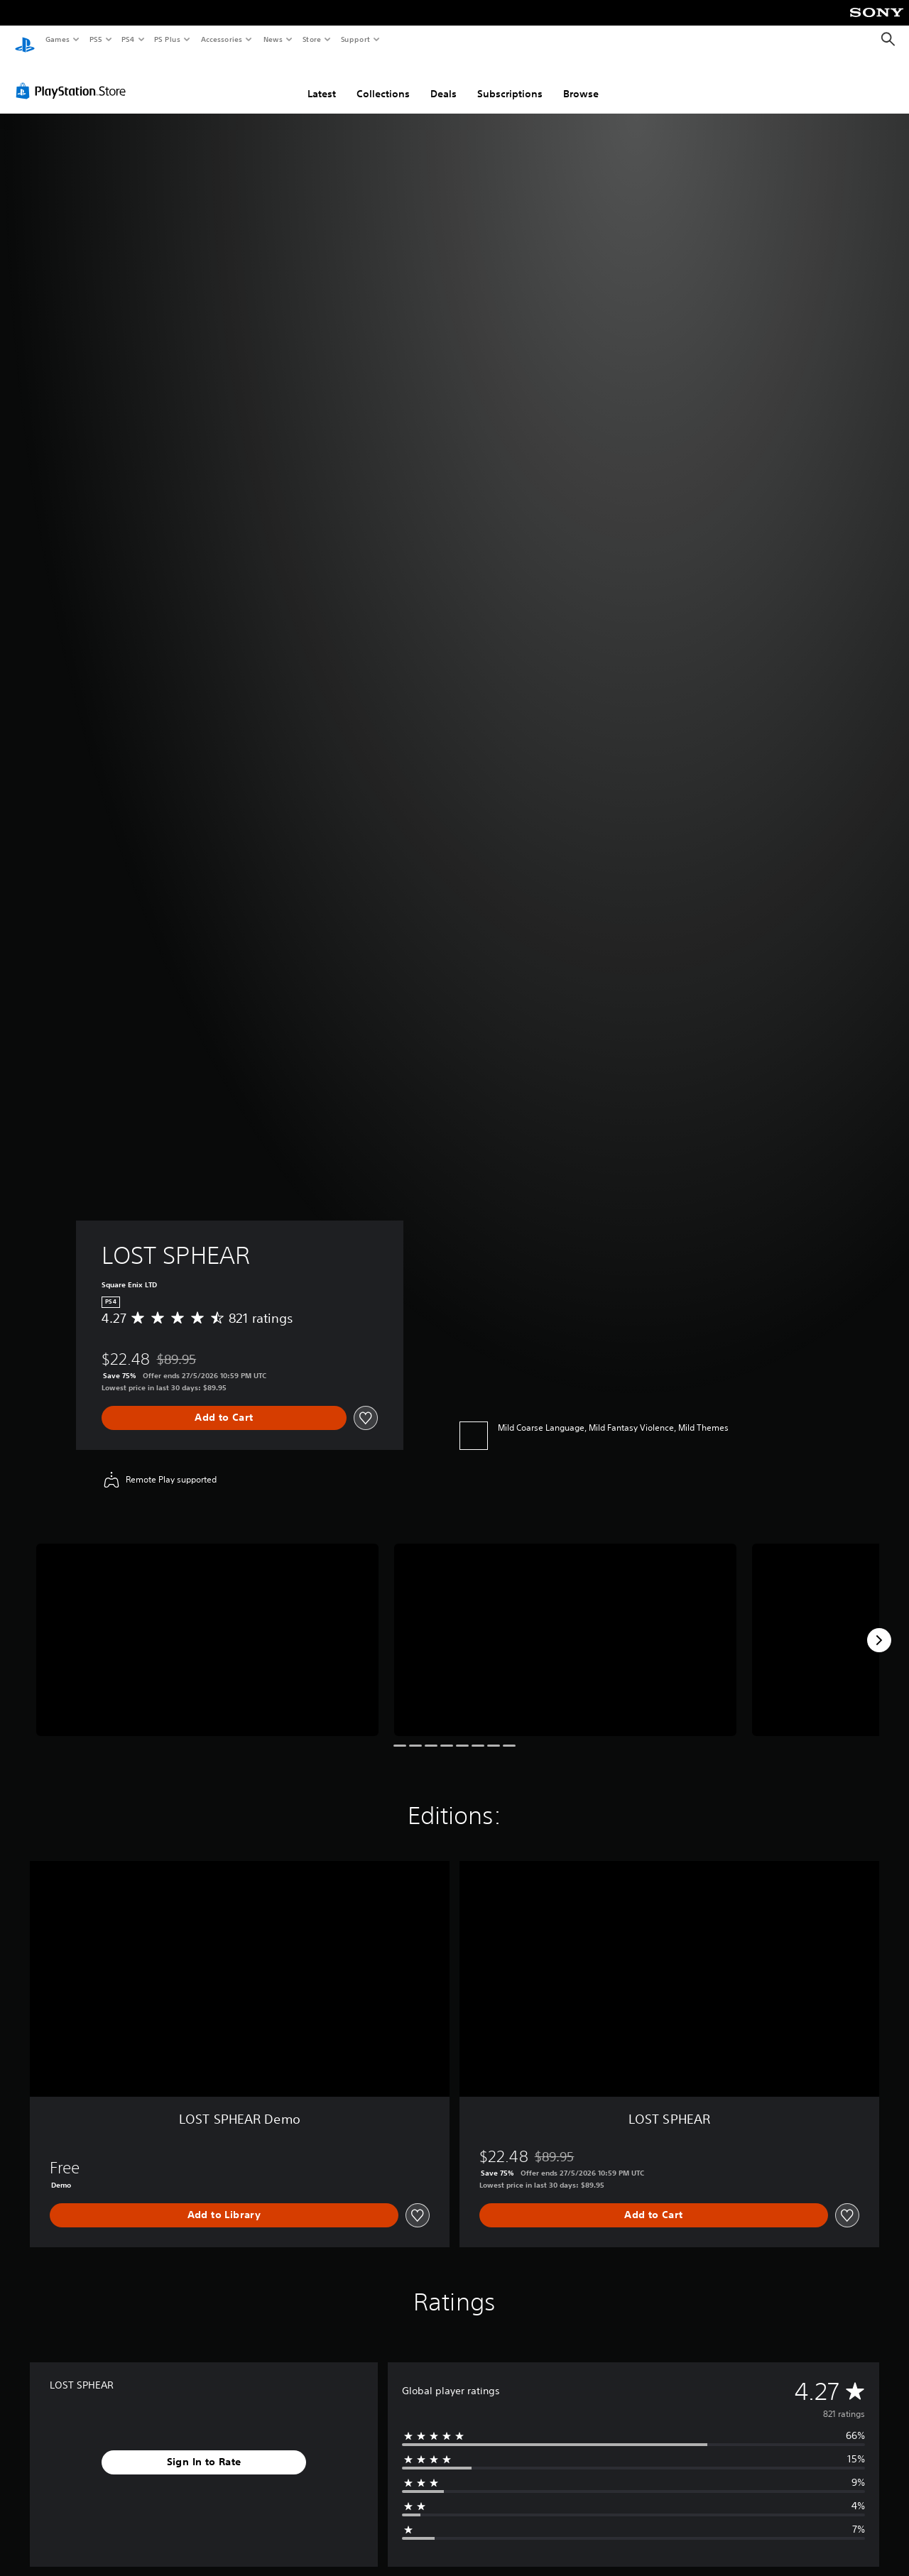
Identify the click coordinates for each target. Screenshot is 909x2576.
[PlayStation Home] (25, 40)
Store (311, 39)
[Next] (879, 1627)
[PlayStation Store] (73, 77)
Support (354, 39)
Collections (383, 80)
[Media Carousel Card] (207, 1626)
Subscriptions (510, 80)
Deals (443, 80)
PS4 (128, 39)
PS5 (95, 39)
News (273, 39)
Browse (581, 80)
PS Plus (167, 39)
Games (57, 39)
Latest (321, 80)
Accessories (220, 39)
